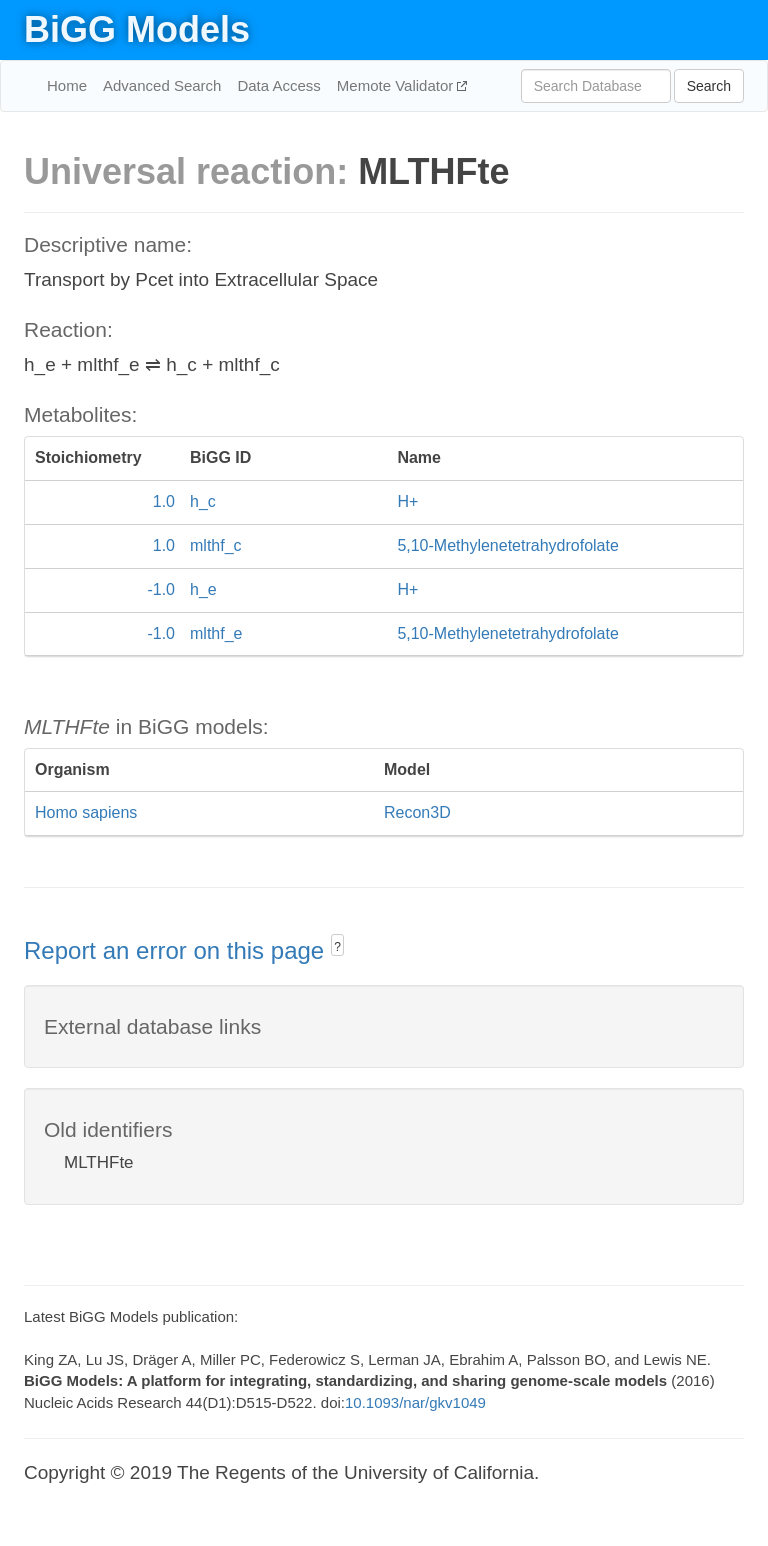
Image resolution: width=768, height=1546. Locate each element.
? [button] (337, 947)
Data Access (278, 85)
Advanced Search (162, 85)
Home (67, 85)
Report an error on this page (177, 950)
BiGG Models (137, 29)
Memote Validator (397, 85)
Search (709, 86)
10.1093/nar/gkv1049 (415, 1402)
